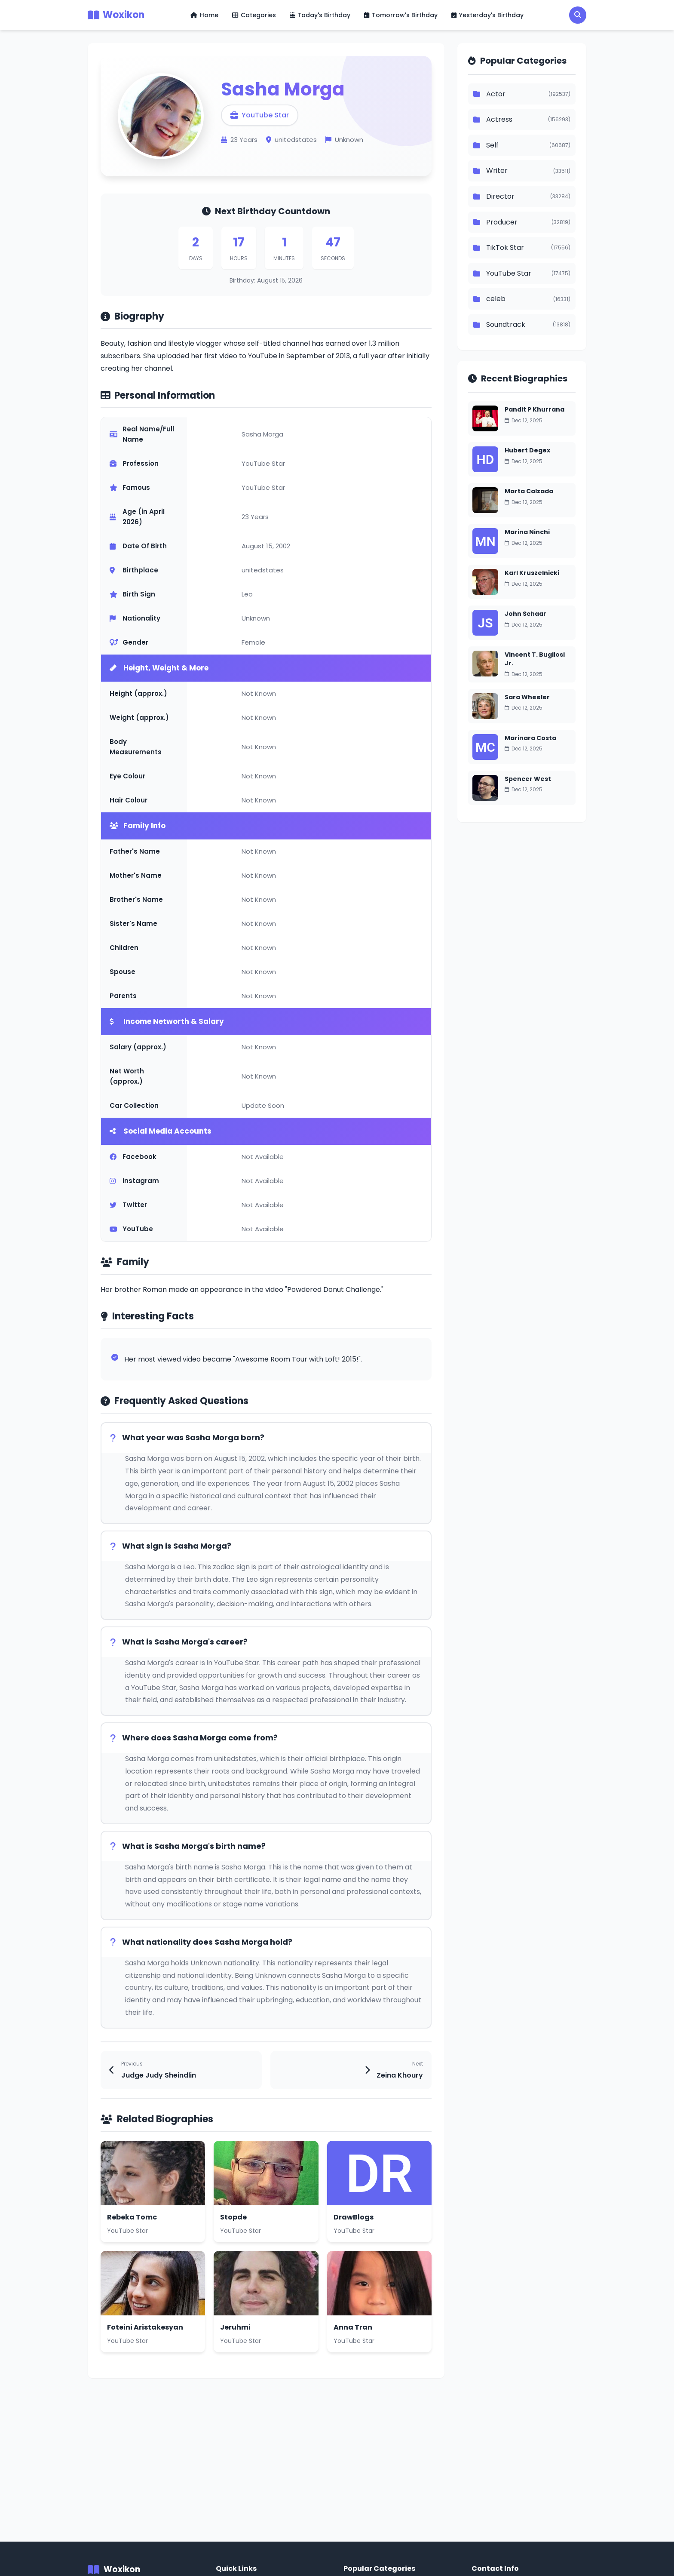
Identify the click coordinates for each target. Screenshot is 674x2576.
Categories (254, 15)
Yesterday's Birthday (487, 15)
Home (204, 15)
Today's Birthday (320, 15)
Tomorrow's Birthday (401, 15)
